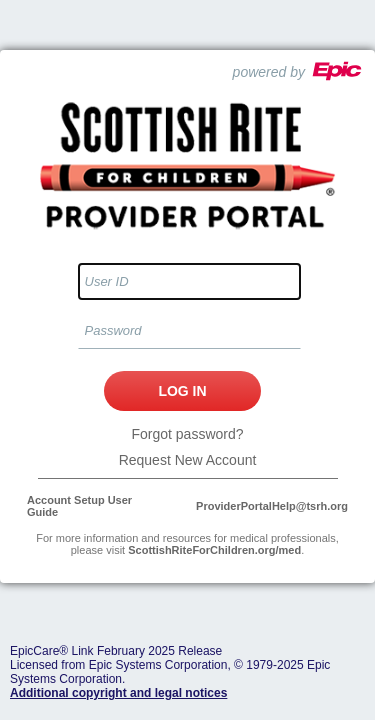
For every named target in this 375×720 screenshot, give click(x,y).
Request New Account (188, 460)
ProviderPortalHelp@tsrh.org (272, 506)
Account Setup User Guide (79, 506)
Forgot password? (187, 434)
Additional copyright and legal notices (118, 693)
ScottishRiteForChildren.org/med (214, 550)
